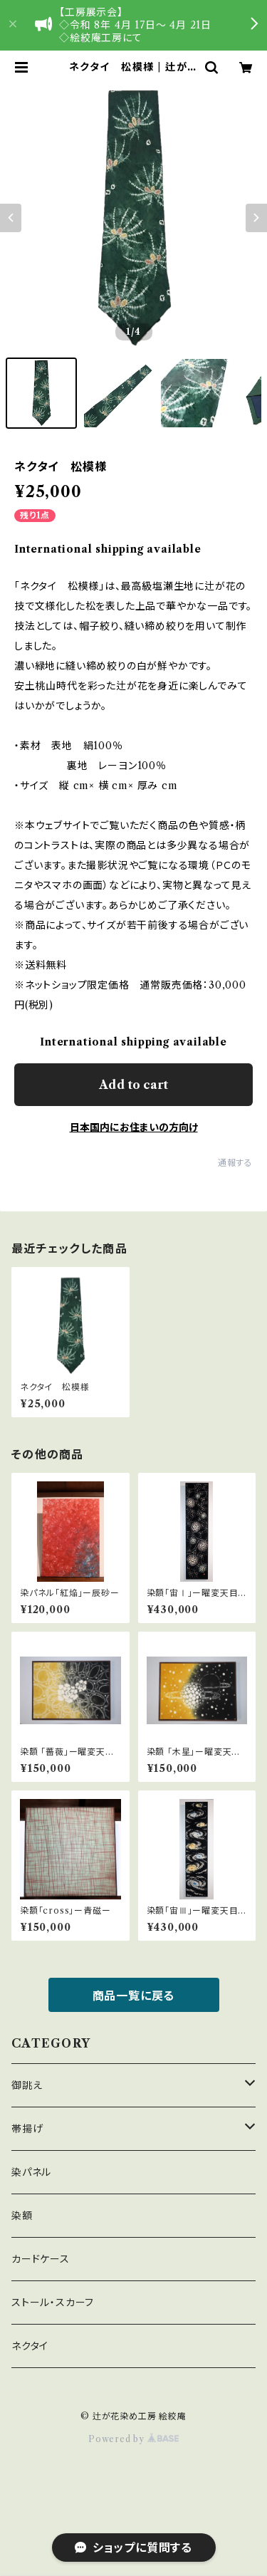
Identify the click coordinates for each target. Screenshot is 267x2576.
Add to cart (133, 1085)
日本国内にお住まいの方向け (134, 1127)
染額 (22, 2215)
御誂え (26, 2085)
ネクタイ (29, 2346)
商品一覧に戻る (134, 1995)
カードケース (40, 2259)
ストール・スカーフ (52, 2302)
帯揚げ (27, 2128)
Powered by (133, 2439)
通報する (235, 1162)
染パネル (31, 2172)
